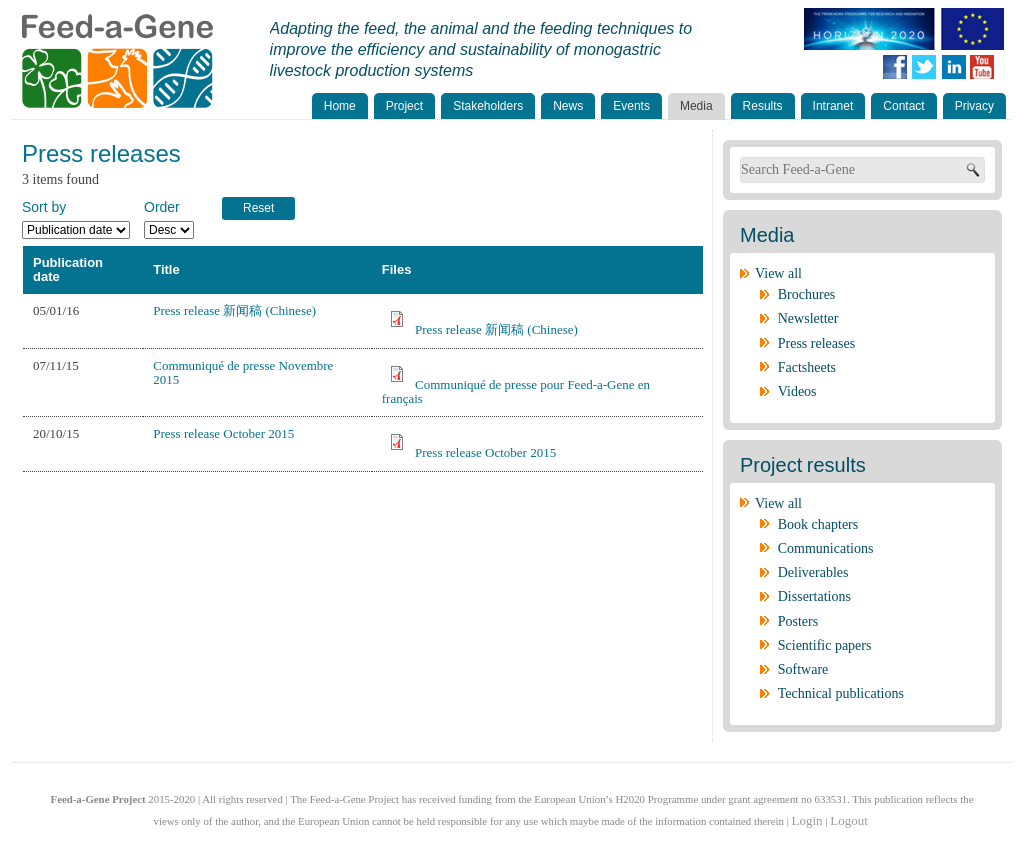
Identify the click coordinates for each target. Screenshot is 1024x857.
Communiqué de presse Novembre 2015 (243, 372)
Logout (849, 820)
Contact (903, 106)
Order (162, 207)
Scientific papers (825, 645)
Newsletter (808, 318)
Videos (797, 391)
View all (778, 273)
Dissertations (814, 596)
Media (696, 106)
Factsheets (807, 367)
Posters (798, 621)
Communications (826, 548)
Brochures (807, 294)
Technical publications (841, 693)
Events (631, 106)
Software (803, 669)
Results (763, 106)
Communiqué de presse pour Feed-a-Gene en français (516, 391)
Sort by (44, 207)
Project (404, 106)
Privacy (974, 106)
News (568, 106)
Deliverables (813, 572)
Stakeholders (488, 106)
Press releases (816, 343)
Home (340, 106)
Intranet (833, 106)
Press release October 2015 (223, 433)
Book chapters (818, 524)
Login (807, 820)
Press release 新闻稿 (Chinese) (234, 310)
